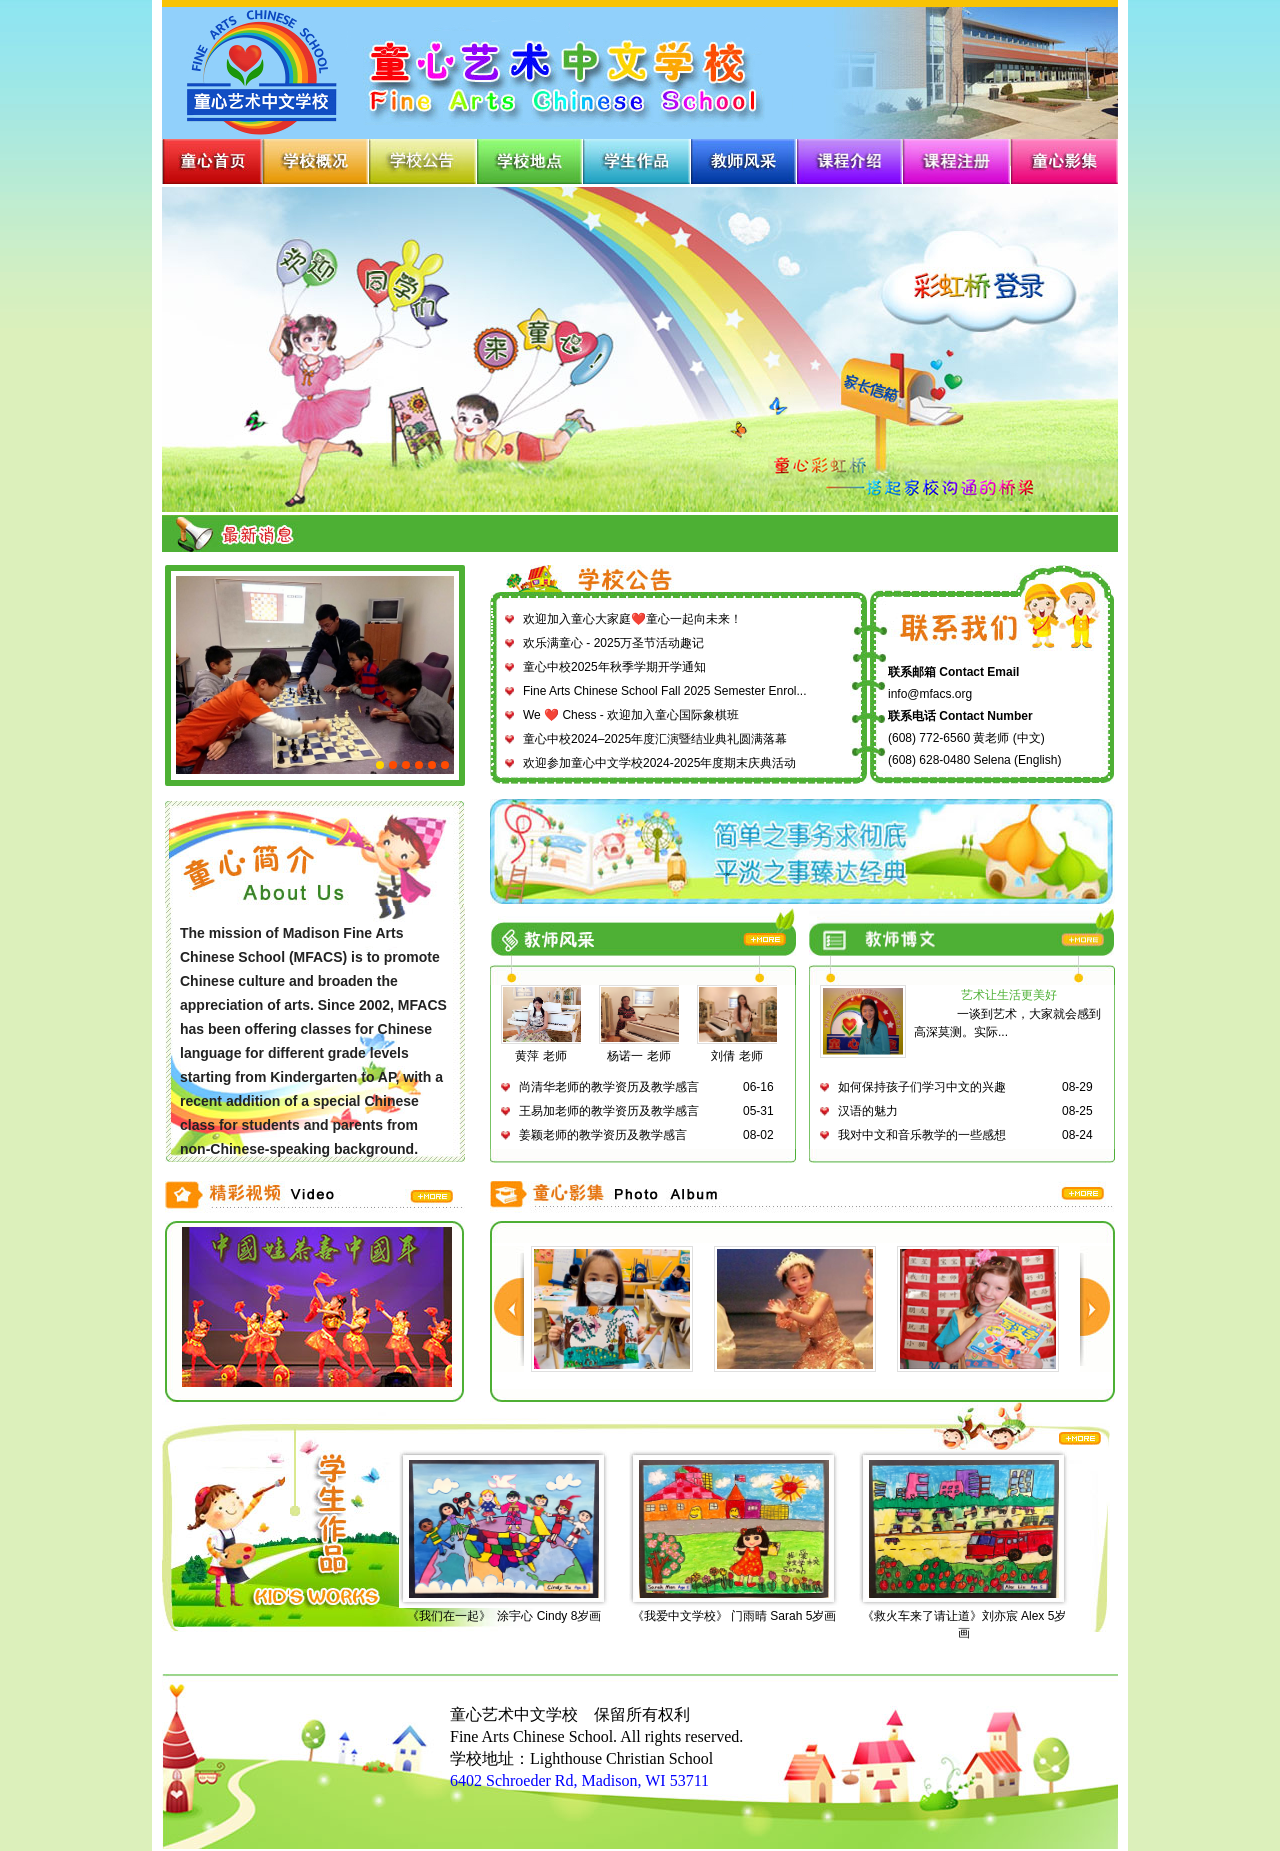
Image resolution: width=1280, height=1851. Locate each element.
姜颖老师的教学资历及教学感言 (603, 1135)
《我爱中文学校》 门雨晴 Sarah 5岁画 (734, 1616)
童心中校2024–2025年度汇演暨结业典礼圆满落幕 (655, 739)
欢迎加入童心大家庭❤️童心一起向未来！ (632, 619)
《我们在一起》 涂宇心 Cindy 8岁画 (504, 1616)
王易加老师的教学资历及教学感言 (609, 1111)
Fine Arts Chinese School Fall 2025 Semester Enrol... (664, 691)
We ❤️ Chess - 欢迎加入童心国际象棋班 (631, 715)
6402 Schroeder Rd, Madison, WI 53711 (579, 1780)
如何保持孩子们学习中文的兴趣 (922, 1087)
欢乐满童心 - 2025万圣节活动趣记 (613, 643)
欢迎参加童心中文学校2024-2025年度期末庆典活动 (659, 763)
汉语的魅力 (868, 1111)
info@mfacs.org (930, 694)
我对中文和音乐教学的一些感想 (922, 1135)
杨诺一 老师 (641, 1050)
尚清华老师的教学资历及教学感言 (609, 1087)
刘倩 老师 (739, 1050)
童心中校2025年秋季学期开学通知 (614, 667)
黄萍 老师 (543, 1050)
